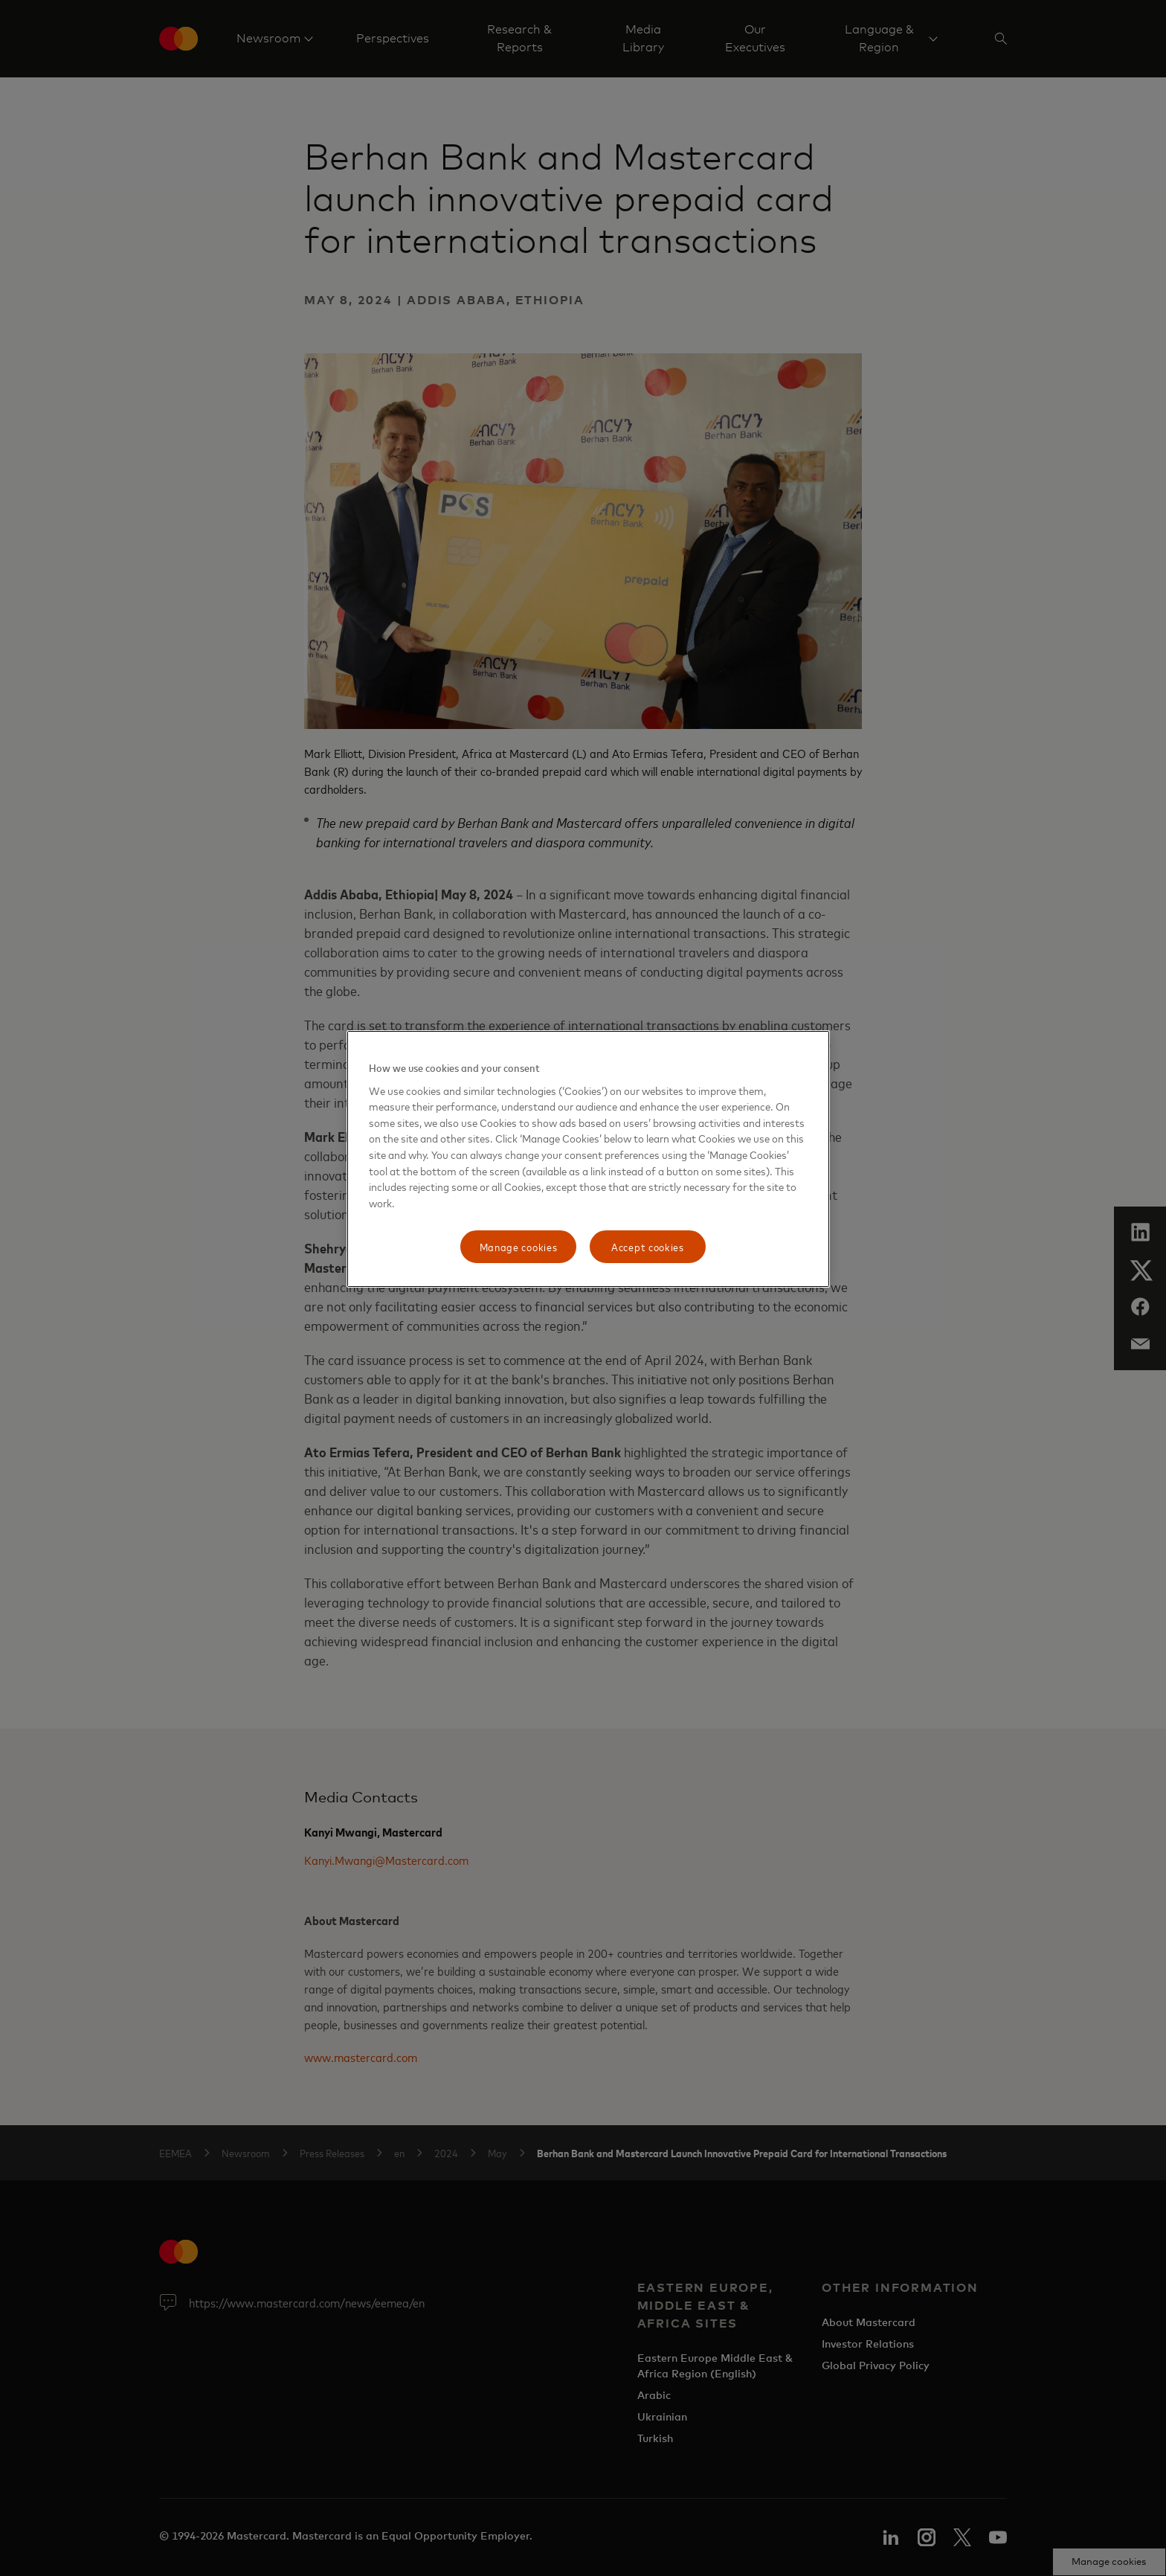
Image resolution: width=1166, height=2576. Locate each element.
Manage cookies (519, 1246)
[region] (588, 1159)
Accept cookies (647, 1246)
